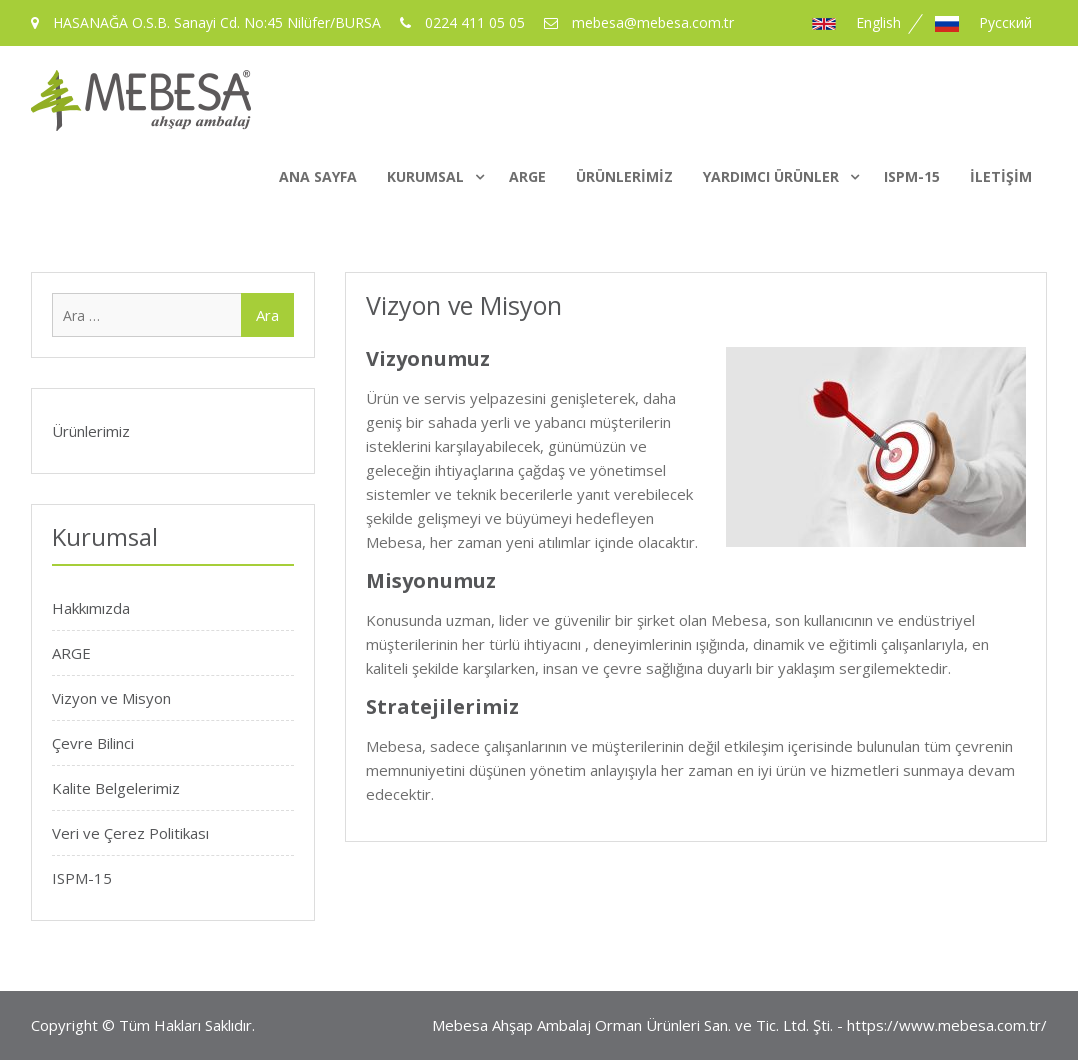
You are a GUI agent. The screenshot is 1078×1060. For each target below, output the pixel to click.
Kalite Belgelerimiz (116, 788)
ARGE (527, 176)
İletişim (1001, 176)
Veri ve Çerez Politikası (130, 833)
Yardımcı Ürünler (771, 176)
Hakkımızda (91, 608)
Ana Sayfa (318, 176)
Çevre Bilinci (93, 743)
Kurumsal (425, 176)
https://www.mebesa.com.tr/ (947, 1025)
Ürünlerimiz (624, 176)
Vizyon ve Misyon (111, 698)
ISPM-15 (912, 176)
